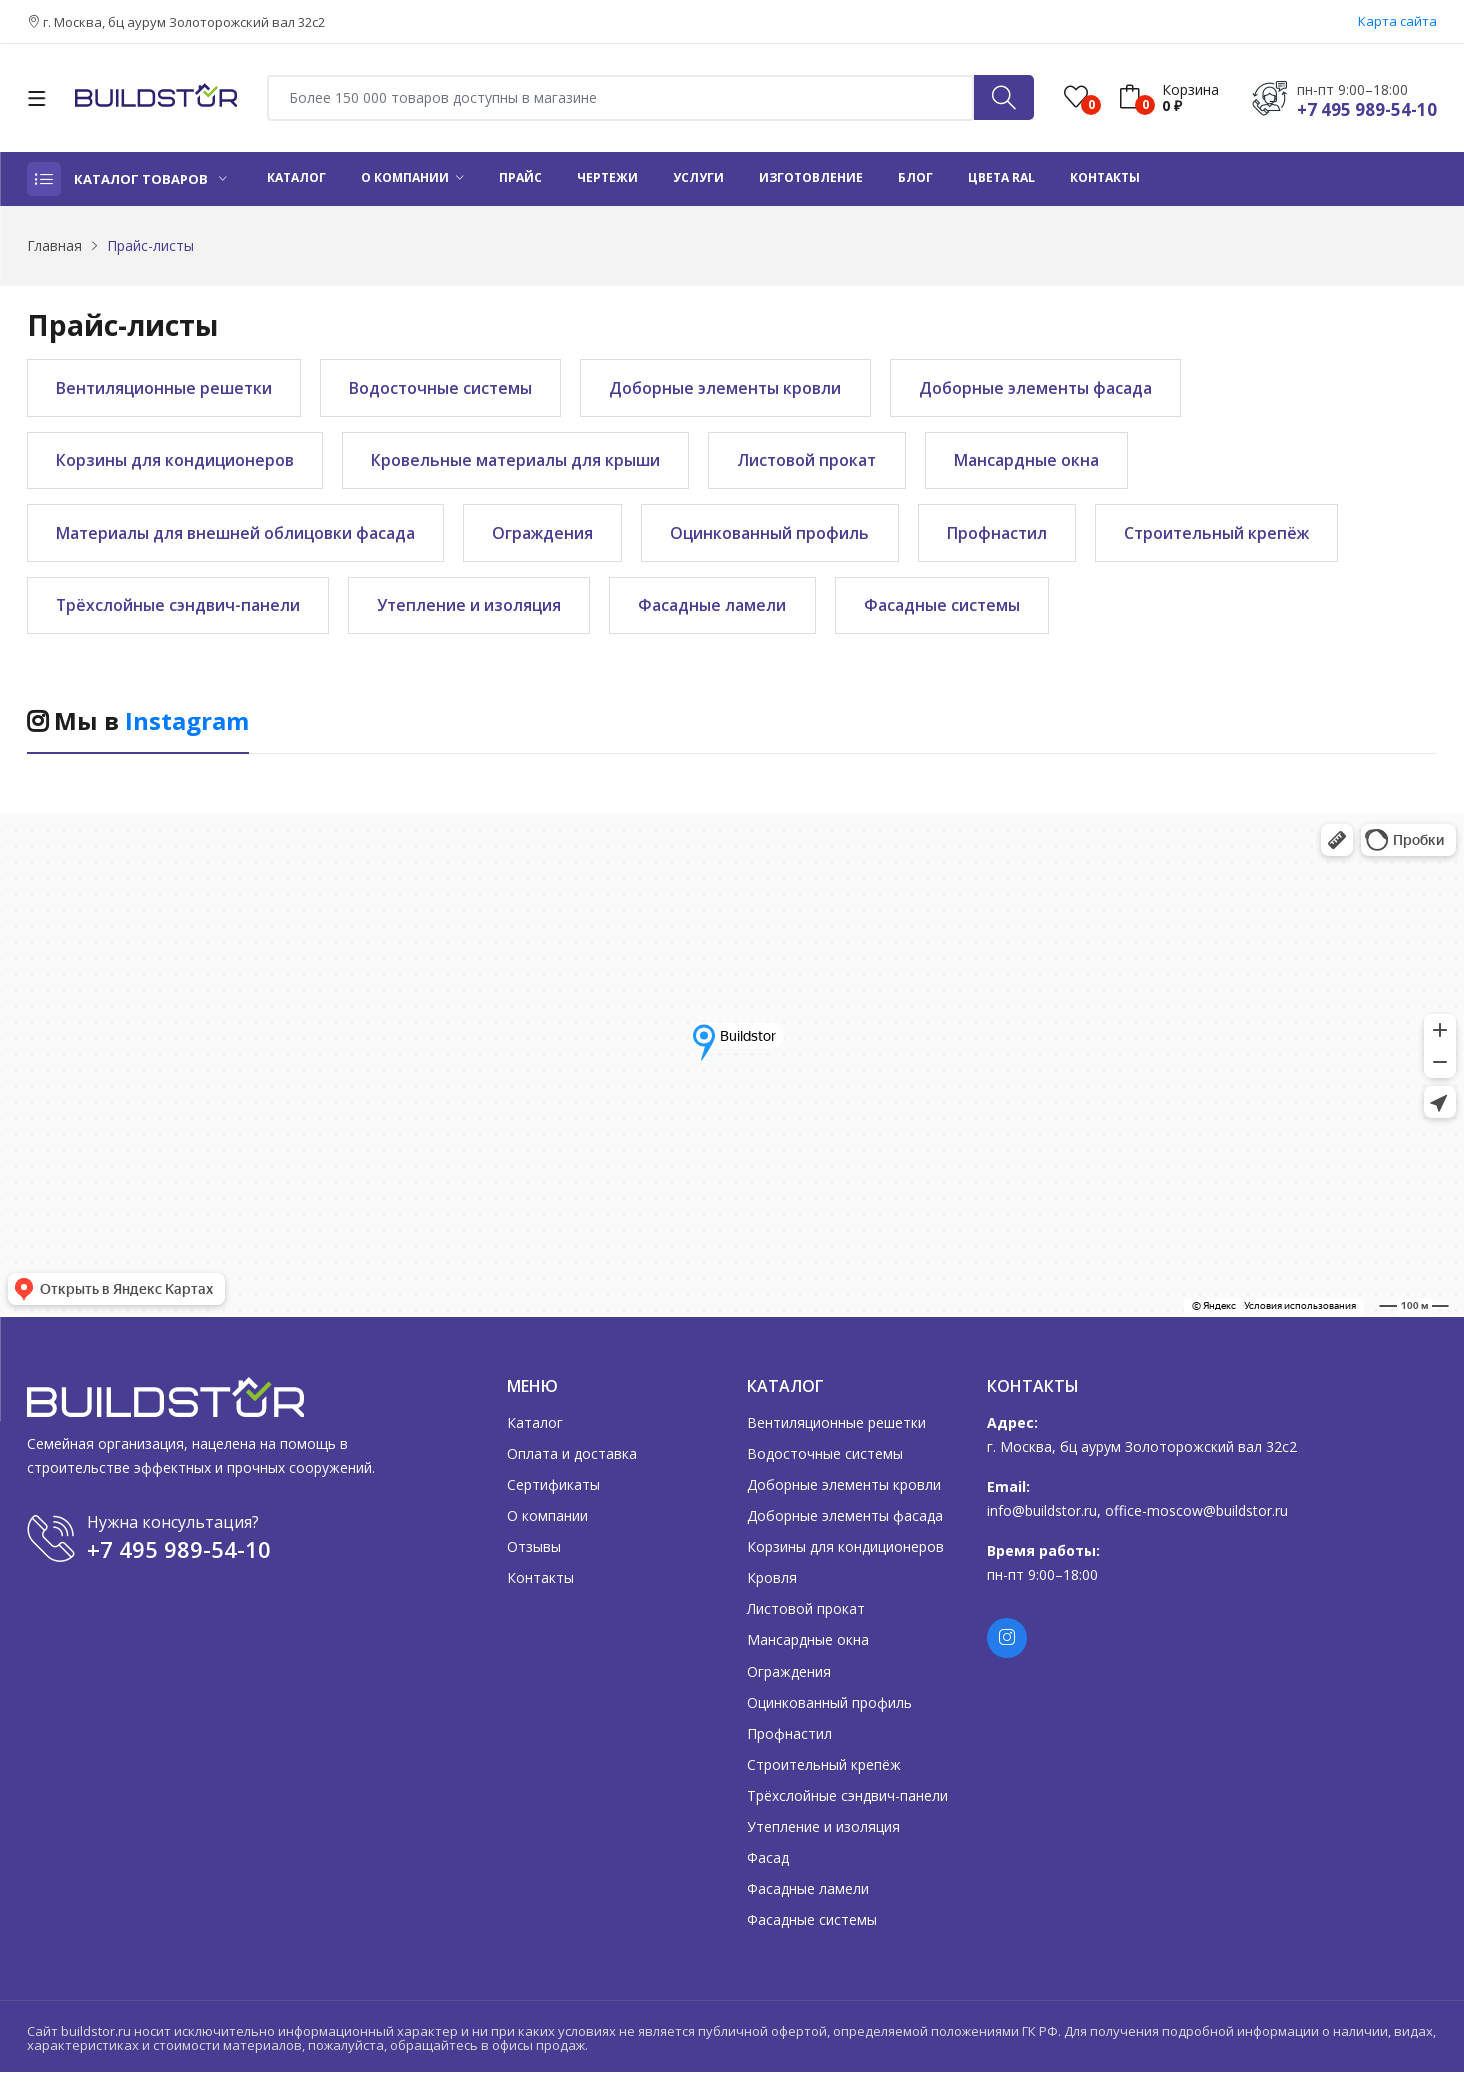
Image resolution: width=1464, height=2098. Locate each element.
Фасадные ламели (726, 615)
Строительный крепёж (1240, 540)
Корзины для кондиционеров (177, 464)
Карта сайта (1397, 21)
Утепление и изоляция (478, 615)
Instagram (187, 732)
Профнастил (1014, 540)
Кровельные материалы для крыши (523, 464)
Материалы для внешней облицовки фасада (238, 540)
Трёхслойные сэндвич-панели (181, 615)
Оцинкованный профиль (783, 540)
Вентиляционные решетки (167, 389)
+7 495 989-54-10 (1367, 109)
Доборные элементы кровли (741, 389)
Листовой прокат (819, 464)
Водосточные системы (450, 389)
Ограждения (551, 540)
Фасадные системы (959, 615)
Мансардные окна (1043, 464)
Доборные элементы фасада (1056, 389)
